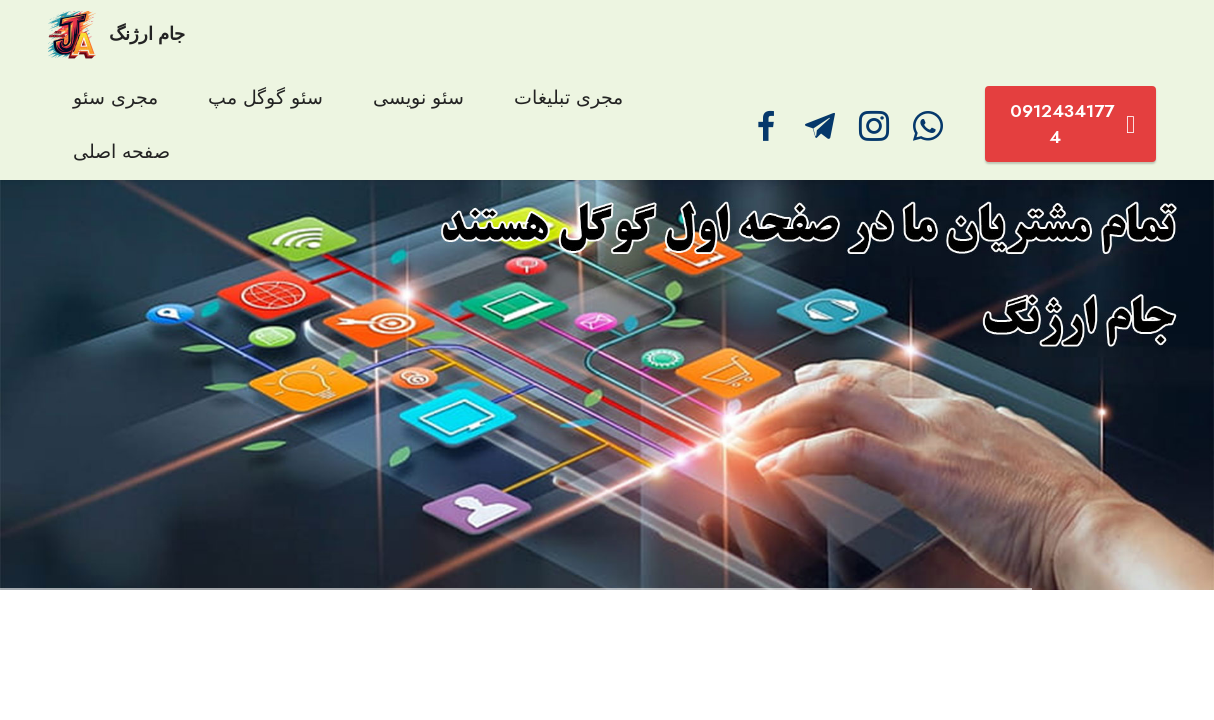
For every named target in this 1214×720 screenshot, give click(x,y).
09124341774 (1072, 124)
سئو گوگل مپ (265, 97)
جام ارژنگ (147, 35)
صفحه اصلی (121, 151)
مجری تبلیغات (568, 97)
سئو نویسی (418, 97)
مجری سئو (115, 97)
